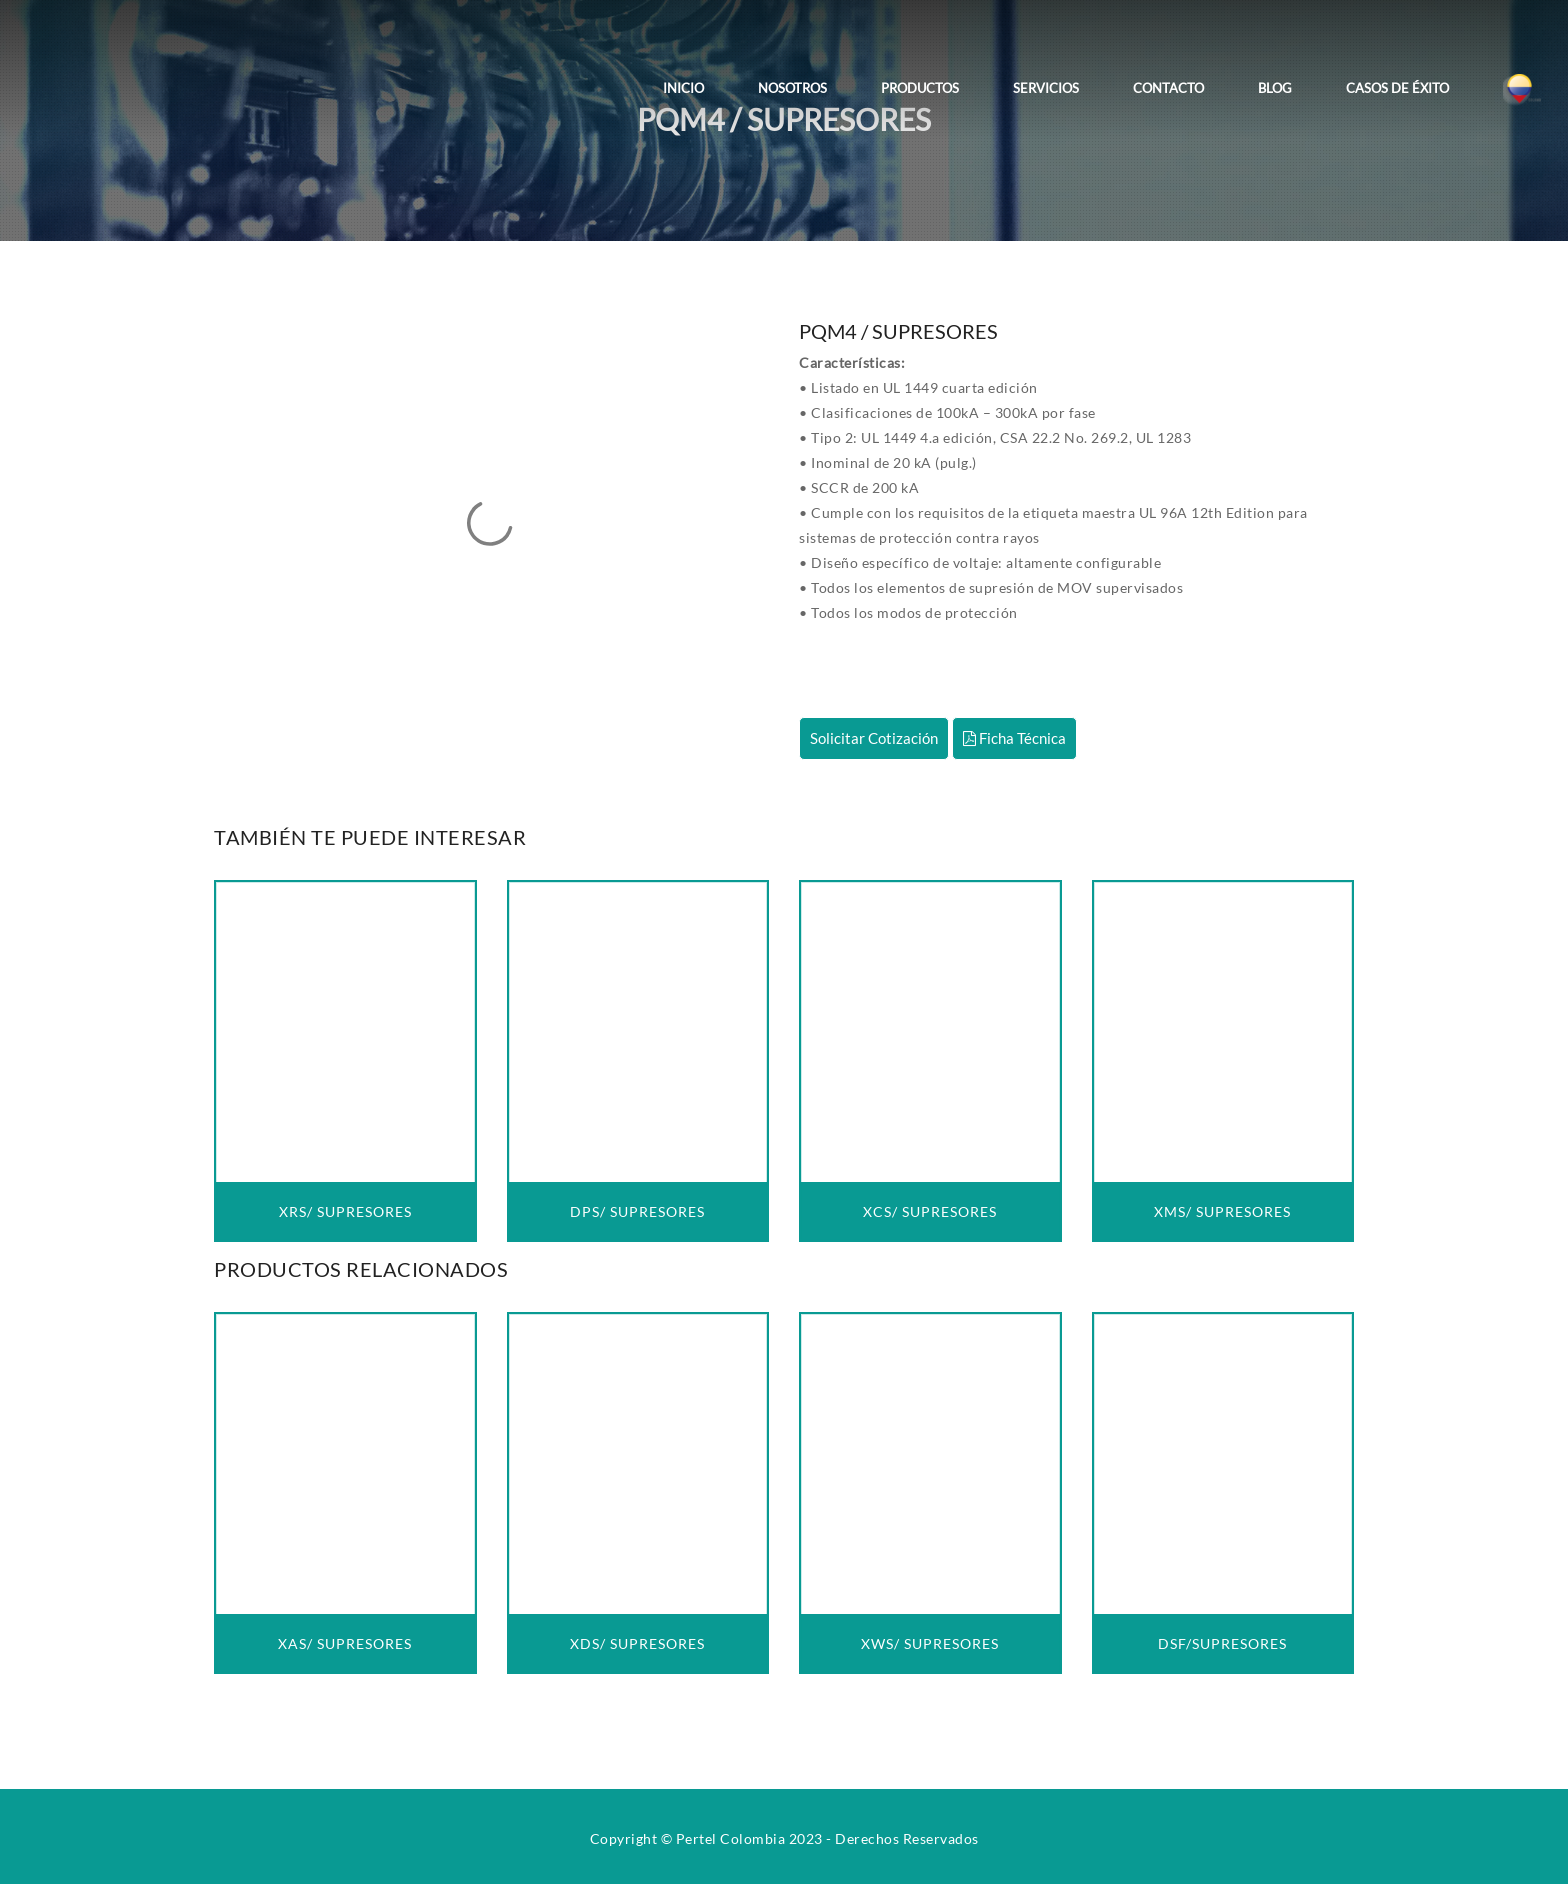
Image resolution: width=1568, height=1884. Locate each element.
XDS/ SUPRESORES (637, 1643)
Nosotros (792, 88)
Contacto (1168, 88)
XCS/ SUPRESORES (930, 1211)
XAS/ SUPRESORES (345, 1643)
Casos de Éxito (1397, 88)
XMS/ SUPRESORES (1222, 1211)
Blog (1275, 88)
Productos (920, 88)
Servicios (1046, 88)
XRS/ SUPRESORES (345, 1211)
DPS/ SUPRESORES (637, 1211)
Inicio (683, 88)
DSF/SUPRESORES (1222, 1643)
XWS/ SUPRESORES (930, 1643)
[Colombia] (1522, 74)
